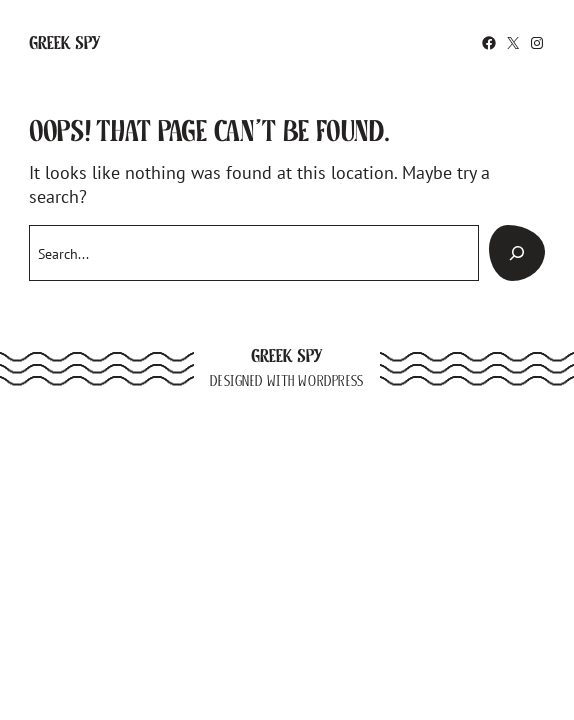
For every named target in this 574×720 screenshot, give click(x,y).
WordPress (330, 380)
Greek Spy (65, 43)
